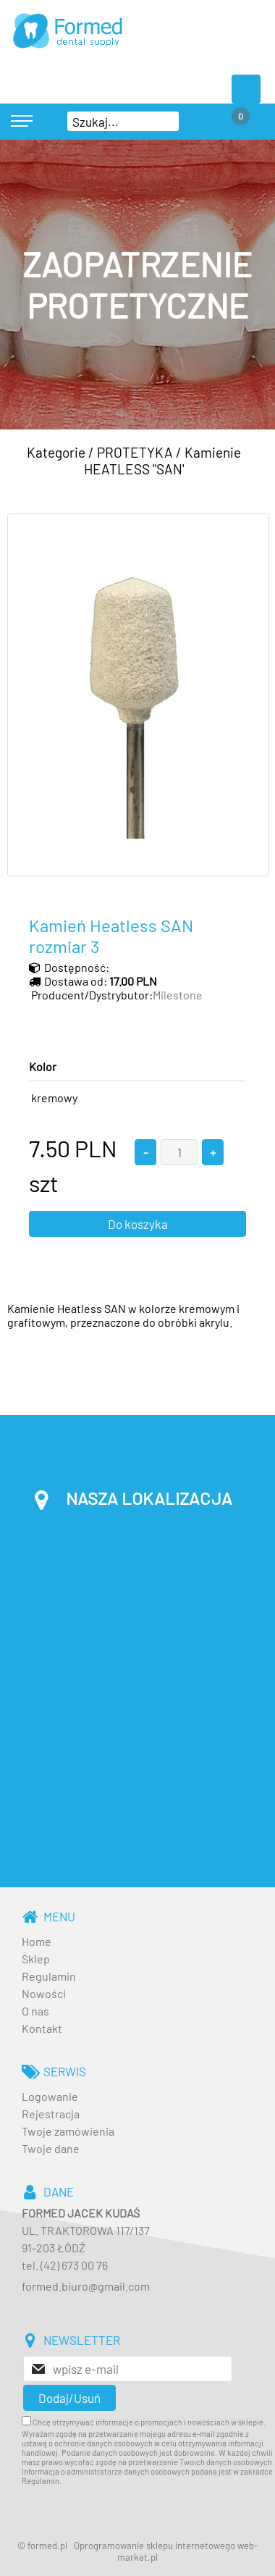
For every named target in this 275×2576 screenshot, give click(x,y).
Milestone (178, 995)
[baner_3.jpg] (137, 284)
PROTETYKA (135, 452)
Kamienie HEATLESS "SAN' (163, 460)
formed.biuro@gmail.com (86, 2286)
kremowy (54, 1097)
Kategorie (56, 452)
